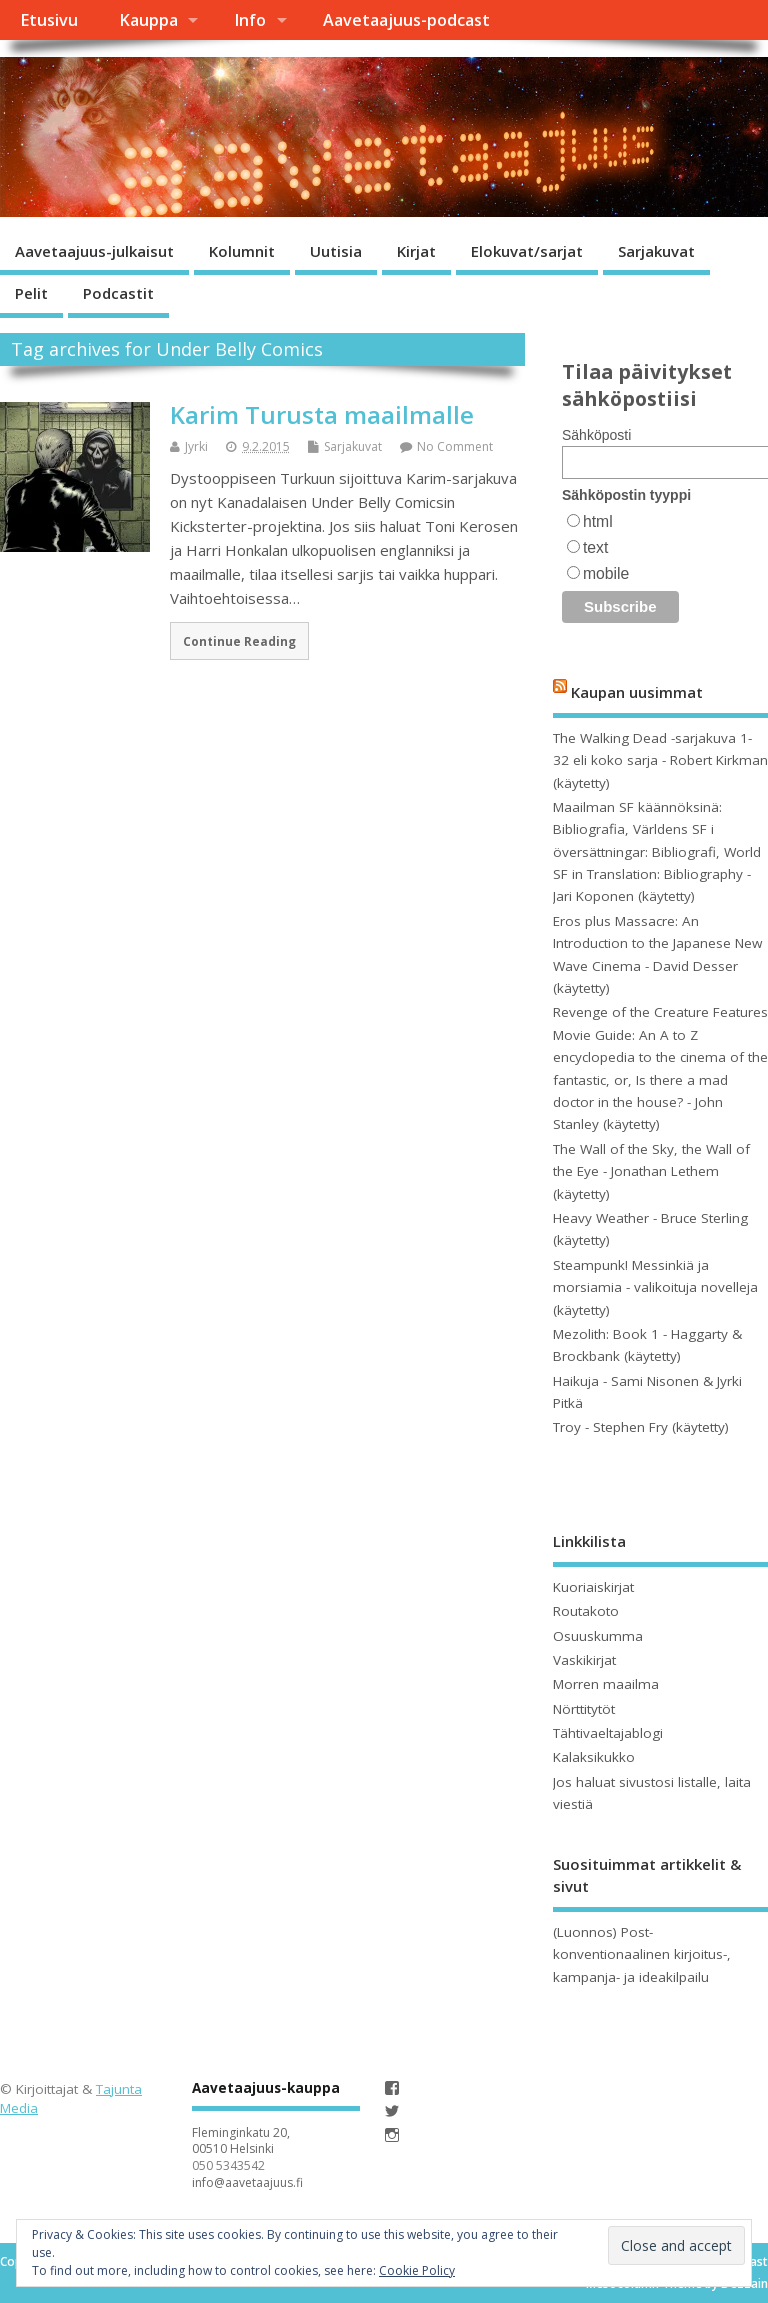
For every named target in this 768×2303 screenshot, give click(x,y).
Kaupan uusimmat (637, 692)
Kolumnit (242, 251)
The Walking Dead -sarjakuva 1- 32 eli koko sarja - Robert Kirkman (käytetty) (660, 760)
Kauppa (148, 20)
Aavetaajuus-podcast (406, 20)
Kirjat (416, 251)
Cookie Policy (417, 2270)
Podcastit (118, 293)
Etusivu (49, 20)
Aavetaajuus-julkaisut (94, 251)
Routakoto (586, 1611)
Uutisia (336, 251)
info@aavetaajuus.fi (247, 2182)
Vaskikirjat (584, 1660)
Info (250, 20)
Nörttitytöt (584, 1709)
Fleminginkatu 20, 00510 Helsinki (241, 2141)
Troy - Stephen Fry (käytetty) (641, 1427)
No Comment (455, 446)
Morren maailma (606, 1684)
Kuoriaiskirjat (593, 1587)
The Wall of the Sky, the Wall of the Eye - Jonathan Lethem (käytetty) (651, 1171)
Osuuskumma (598, 1636)
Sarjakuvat (656, 251)
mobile (606, 573)
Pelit (31, 293)
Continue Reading (239, 641)
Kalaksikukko (594, 1757)
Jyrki (196, 446)
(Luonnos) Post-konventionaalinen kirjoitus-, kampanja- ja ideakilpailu (642, 1954)
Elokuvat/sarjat (527, 251)
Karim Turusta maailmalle (322, 414)
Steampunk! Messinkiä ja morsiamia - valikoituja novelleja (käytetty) (655, 1287)
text (595, 547)
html (598, 521)
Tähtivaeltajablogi (608, 1733)
